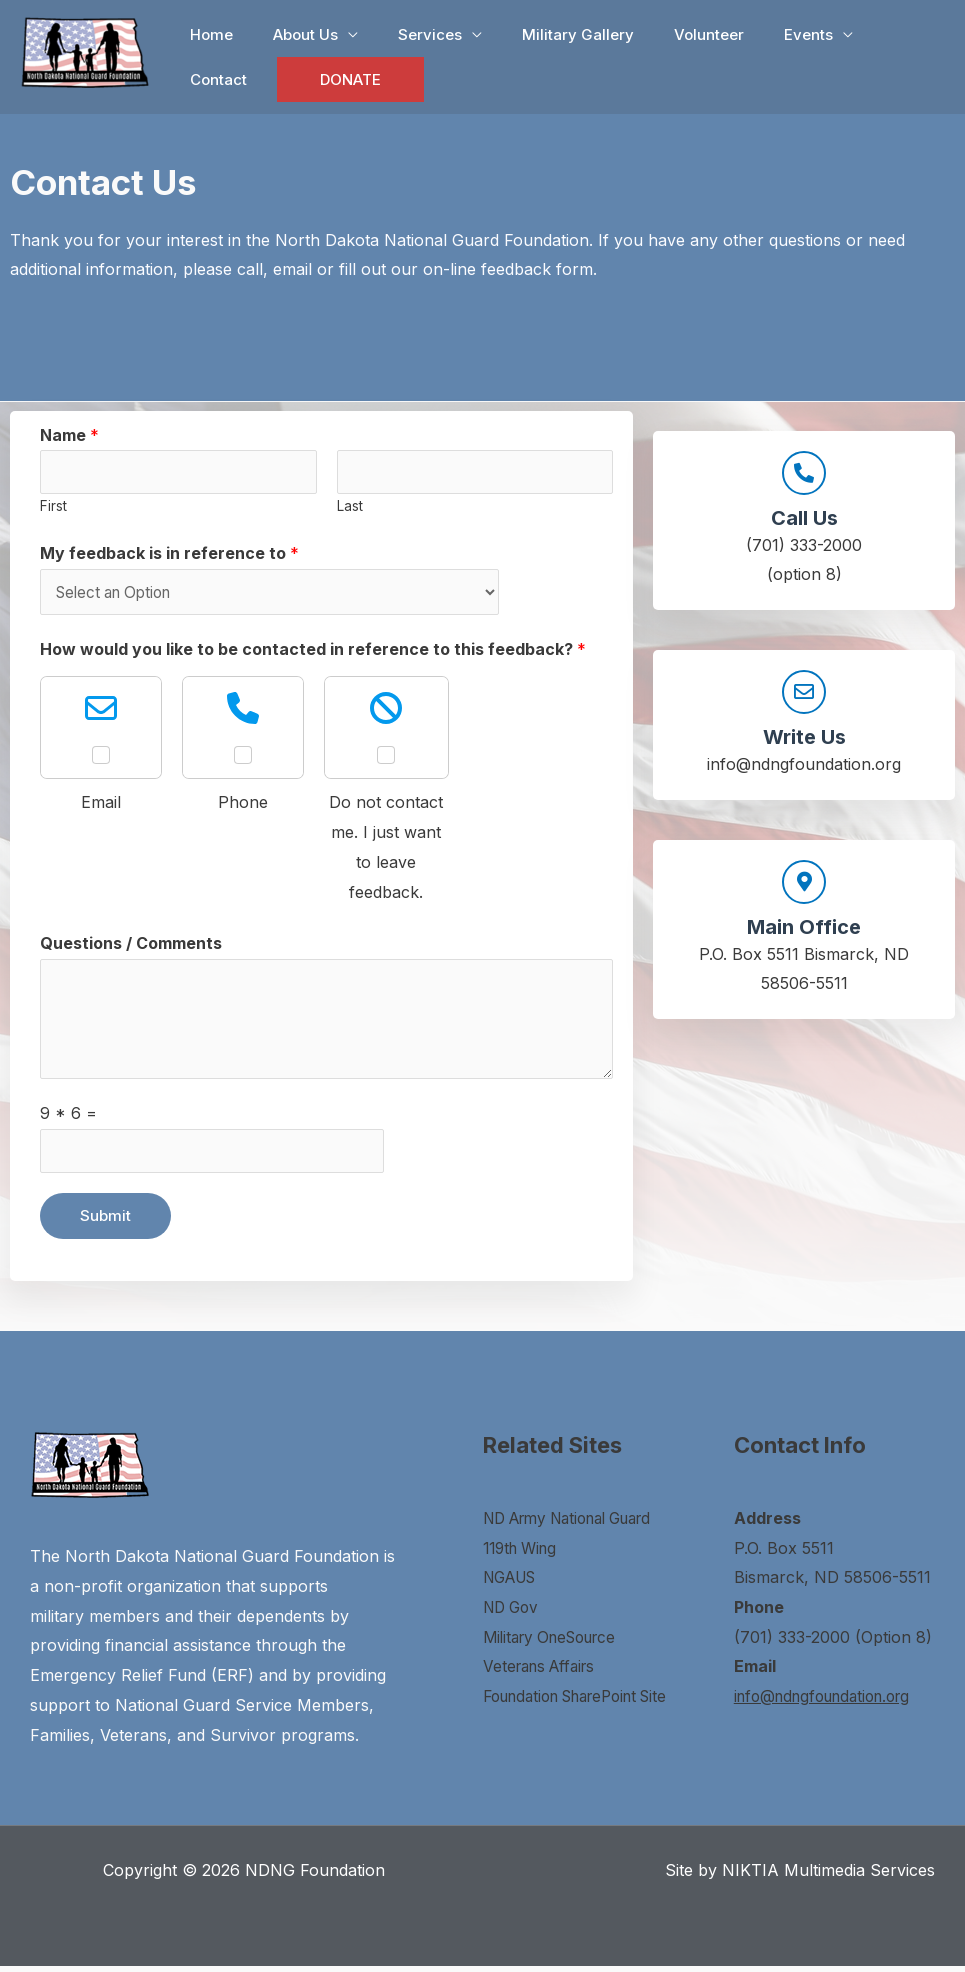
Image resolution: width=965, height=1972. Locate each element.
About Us (290, 34)
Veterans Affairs (544, 1673)
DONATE (248, 79)
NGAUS (513, 1584)
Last (350, 508)
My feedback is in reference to (169, 555)
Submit (105, 1221)
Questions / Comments (131, 947)
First (53, 508)
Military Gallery (543, 34)
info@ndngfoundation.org (831, 1702)
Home (206, 34)
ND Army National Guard (579, 1524)
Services (405, 34)
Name (69, 435)
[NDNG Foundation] (85, 50)
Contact (856, 34)
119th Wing (524, 1554)
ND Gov (513, 1613)
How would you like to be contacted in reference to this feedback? (313, 653)
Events (753, 34)
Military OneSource (556, 1643)
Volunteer (664, 34)
